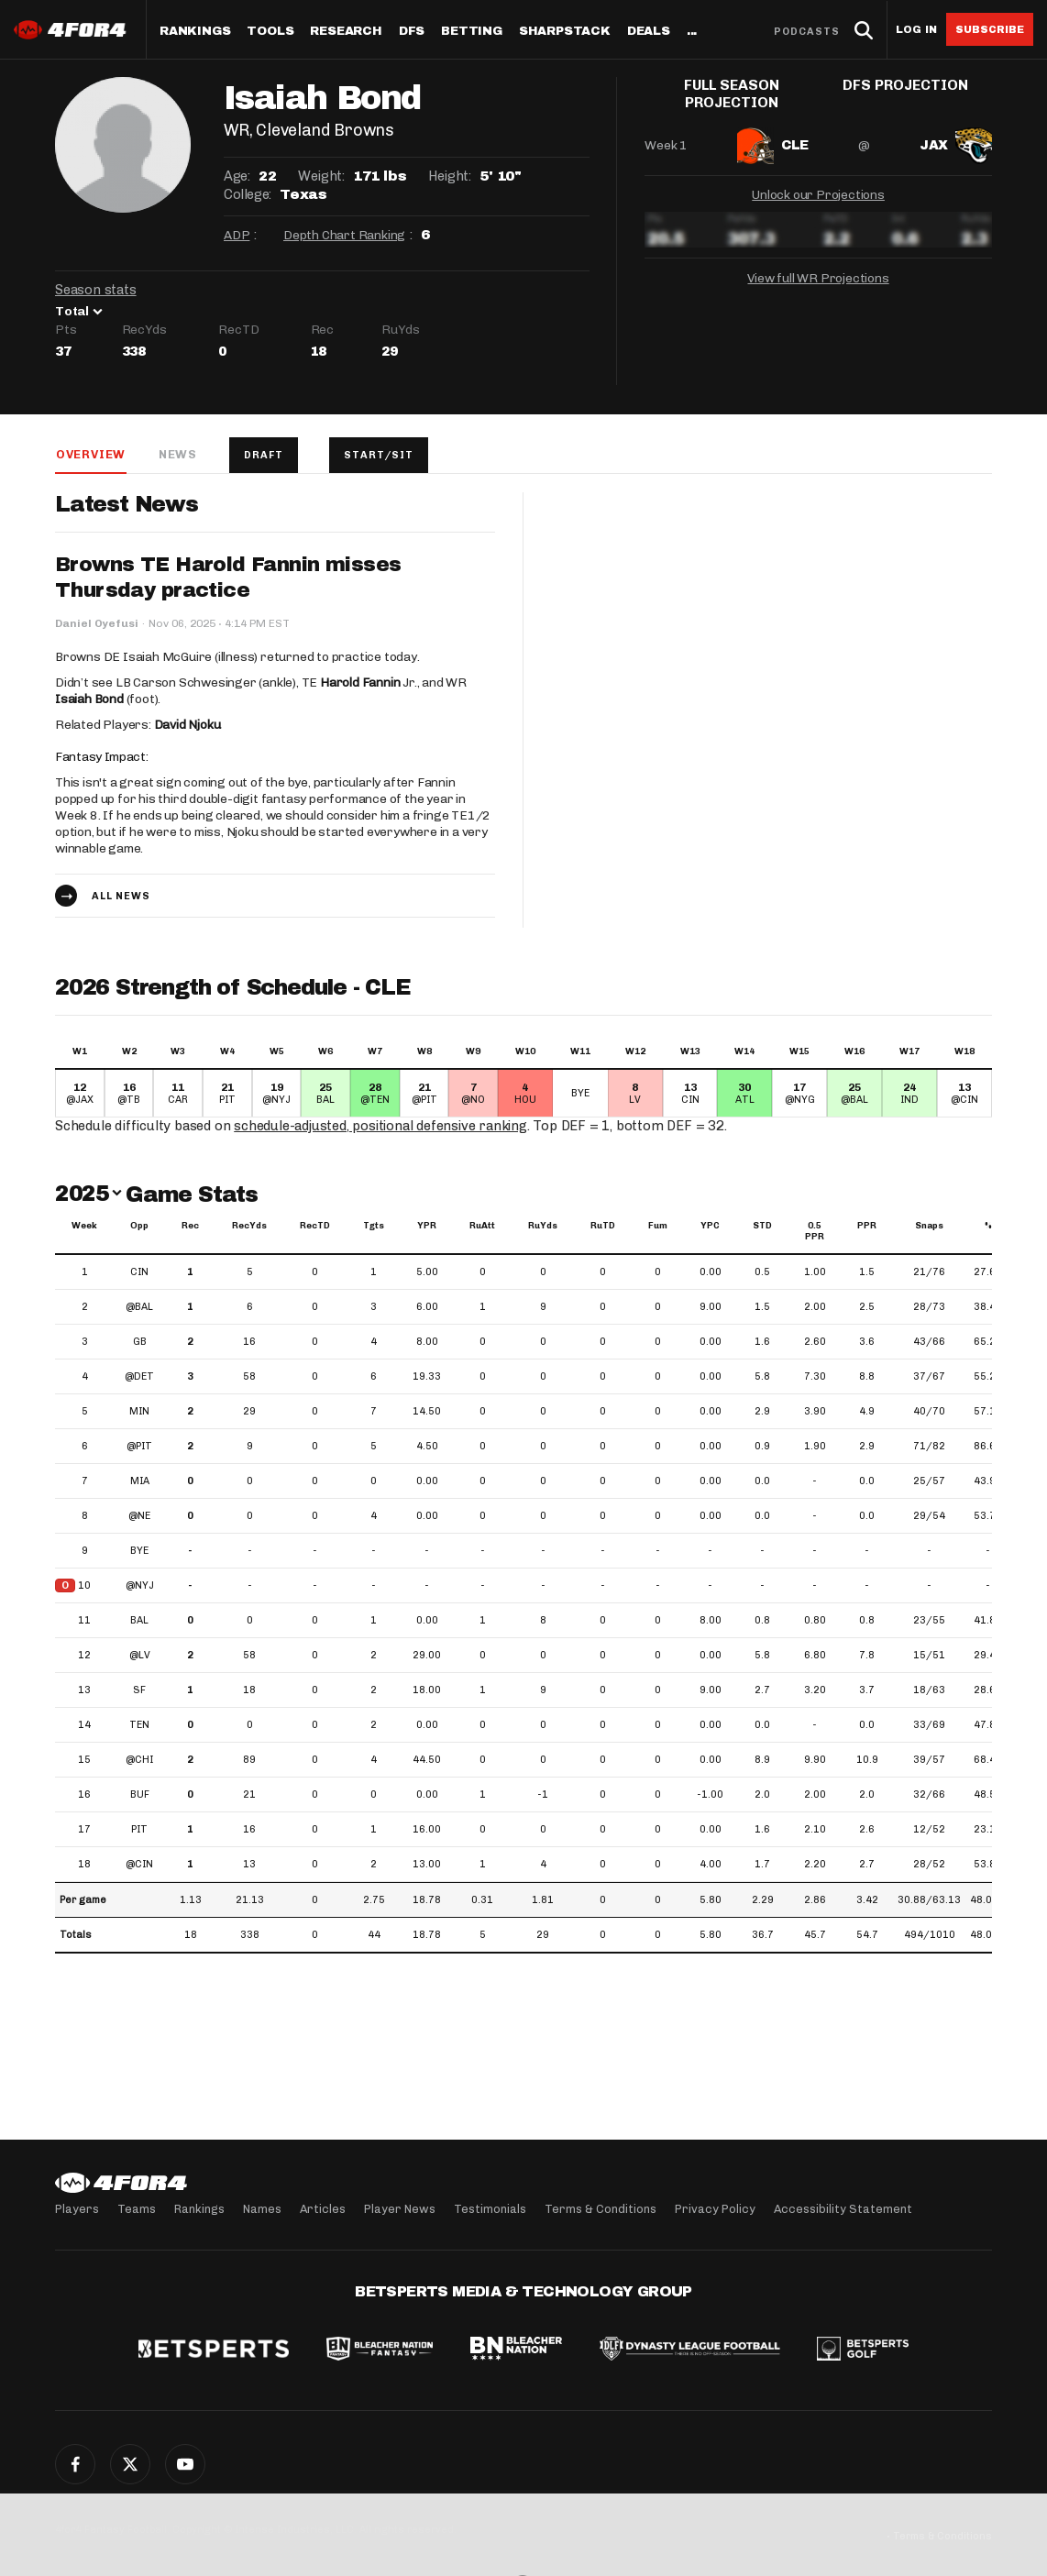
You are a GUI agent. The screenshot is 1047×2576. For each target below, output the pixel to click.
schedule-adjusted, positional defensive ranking (383, 1126)
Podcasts (807, 32)
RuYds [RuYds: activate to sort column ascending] (542, 1226)
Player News (399, 2209)
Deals (648, 32)
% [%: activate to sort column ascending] (988, 1226)
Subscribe (989, 29)
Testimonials (490, 2209)
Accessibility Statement (843, 2209)
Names (262, 2209)
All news (121, 897)
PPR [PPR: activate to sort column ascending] (866, 1226)
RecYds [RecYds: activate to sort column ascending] (249, 1226)
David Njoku (187, 725)
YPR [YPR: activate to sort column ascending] (426, 1226)
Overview (90, 454)
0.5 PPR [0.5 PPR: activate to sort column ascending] (814, 1232)
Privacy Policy (715, 2209)
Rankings (195, 32)
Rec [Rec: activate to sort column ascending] (190, 1226)
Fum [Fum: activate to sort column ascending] (657, 1226)
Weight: (321, 176)
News (177, 454)
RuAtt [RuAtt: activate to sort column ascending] (482, 1226)
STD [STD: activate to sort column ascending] (762, 1226)
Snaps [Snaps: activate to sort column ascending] (929, 1226)
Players (77, 2209)
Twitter (130, 2464)
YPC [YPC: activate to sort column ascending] (710, 1226)
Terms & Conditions (600, 2209)
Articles (323, 2209)
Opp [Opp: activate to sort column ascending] (139, 1226)
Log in (916, 30)
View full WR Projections (817, 275)
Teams (136, 2209)
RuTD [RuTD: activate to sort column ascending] (602, 1226)
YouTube (185, 2464)
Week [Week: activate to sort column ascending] (84, 1226)
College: (247, 194)
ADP (236, 235)
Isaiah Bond (89, 700)
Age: (236, 176)
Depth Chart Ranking (344, 235)
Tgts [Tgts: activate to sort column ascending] (373, 1226)
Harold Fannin (360, 683)
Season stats (96, 289)
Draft (264, 455)
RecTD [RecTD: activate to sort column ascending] (315, 1226)
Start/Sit (381, 455)
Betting (471, 32)
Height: (449, 176)
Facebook (75, 2464)
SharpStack (565, 32)
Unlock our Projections (818, 191)
